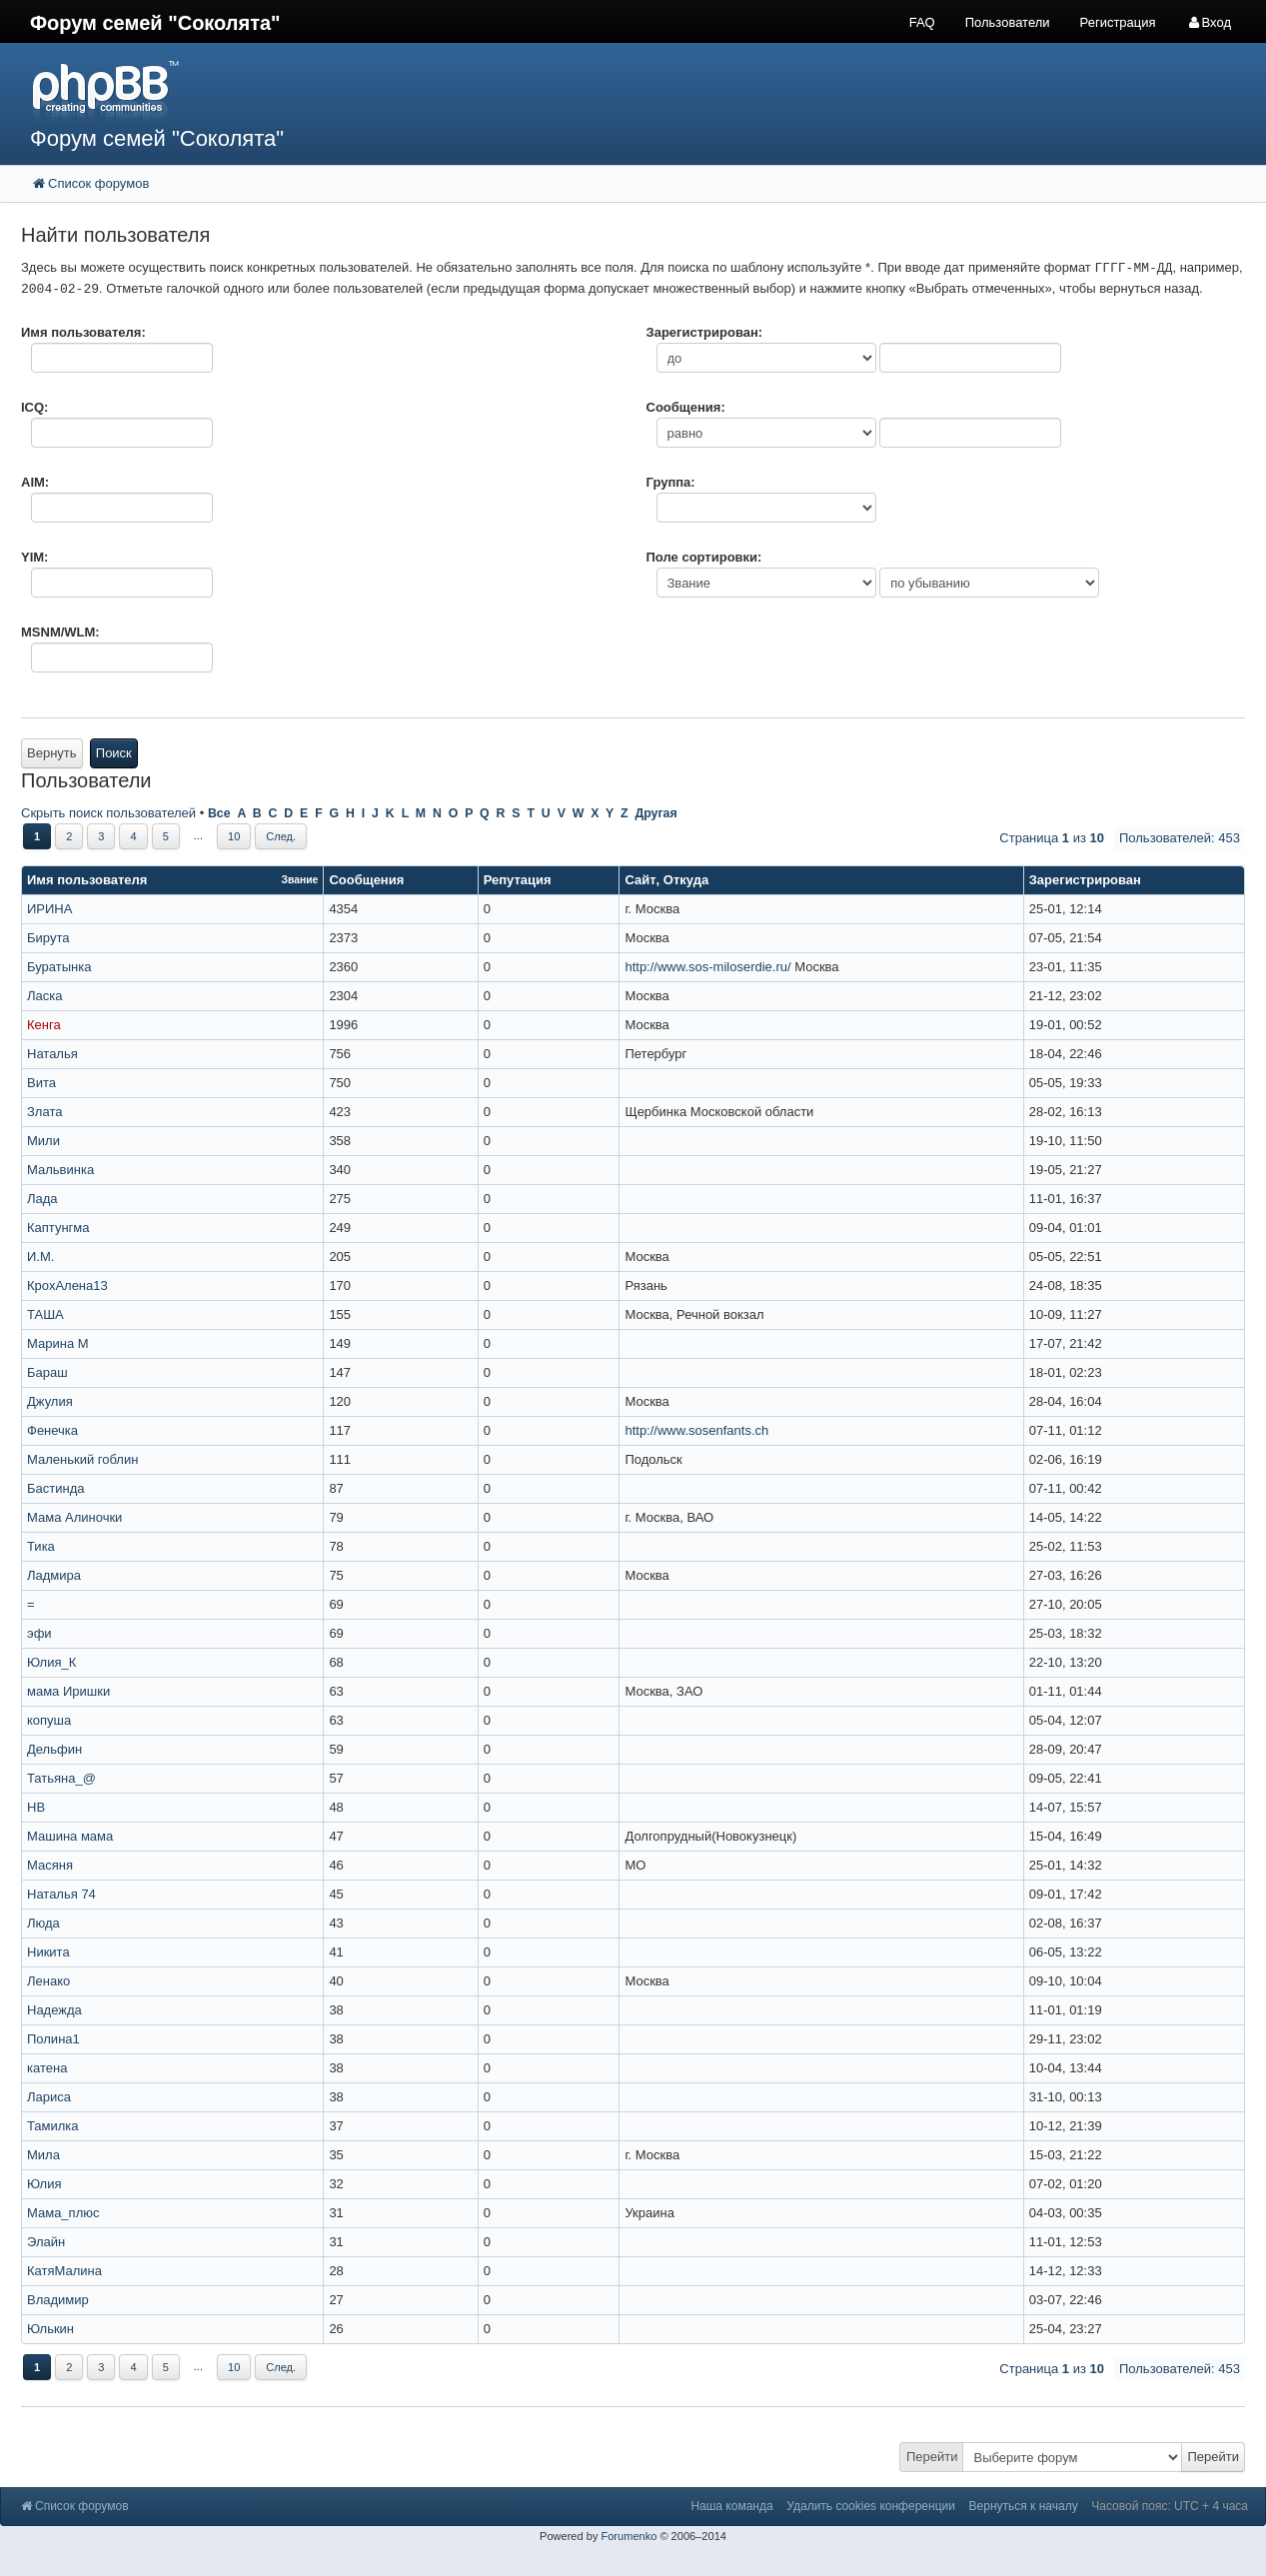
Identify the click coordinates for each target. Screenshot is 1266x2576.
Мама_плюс (63, 2212)
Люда (43, 1923)
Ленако (48, 1980)
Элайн (46, 2241)
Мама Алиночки (74, 1517)
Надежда (54, 2009)
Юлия (44, 2183)
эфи (39, 1633)
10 (234, 836)
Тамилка (53, 2125)
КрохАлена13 (67, 1285)
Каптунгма (58, 1227)
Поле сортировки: (704, 557)
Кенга (44, 1024)
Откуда (685, 879)
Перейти (932, 2456)
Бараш (47, 1372)
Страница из (1051, 837)
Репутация (518, 879)
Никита (48, 1951)
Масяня (50, 1865)
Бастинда (55, 1488)
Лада (42, 1198)
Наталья (52, 1053)
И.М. (40, 1256)
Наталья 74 (61, 1894)
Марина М (58, 1343)
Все (219, 813)
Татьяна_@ (61, 1778)
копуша (49, 1720)
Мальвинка (60, 1169)
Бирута (48, 937)
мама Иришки (68, 1691)
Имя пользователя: (83, 332)
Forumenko (628, 2536)
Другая (655, 813)
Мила (43, 2154)
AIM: (35, 482)
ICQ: (34, 407)
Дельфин (54, 1749)
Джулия (50, 1401)
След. (281, 836)
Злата (44, 1111)
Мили (43, 1140)
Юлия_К (51, 1662)
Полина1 (53, 2038)
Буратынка (59, 966)
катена (47, 2067)
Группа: (670, 482)
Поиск (114, 752)
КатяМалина (64, 2270)
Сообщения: (685, 407)
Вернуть (52, 752)
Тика (41, 1546)
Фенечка (52, 1430)
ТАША (45, 1314)
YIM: (34, 557)
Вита (41, 1082)
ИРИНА (49, 908)
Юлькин (50, 2328)
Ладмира (54, 1575)
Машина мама (70, 1836)
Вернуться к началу (1023, 2506)
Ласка (44, 995)
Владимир (58, 2299)
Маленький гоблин (82, 1459)
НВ (36, 1807)
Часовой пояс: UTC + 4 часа (1169, 2506)
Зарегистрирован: (704, 332)
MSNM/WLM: (60, 632)
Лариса (49, 2096)
